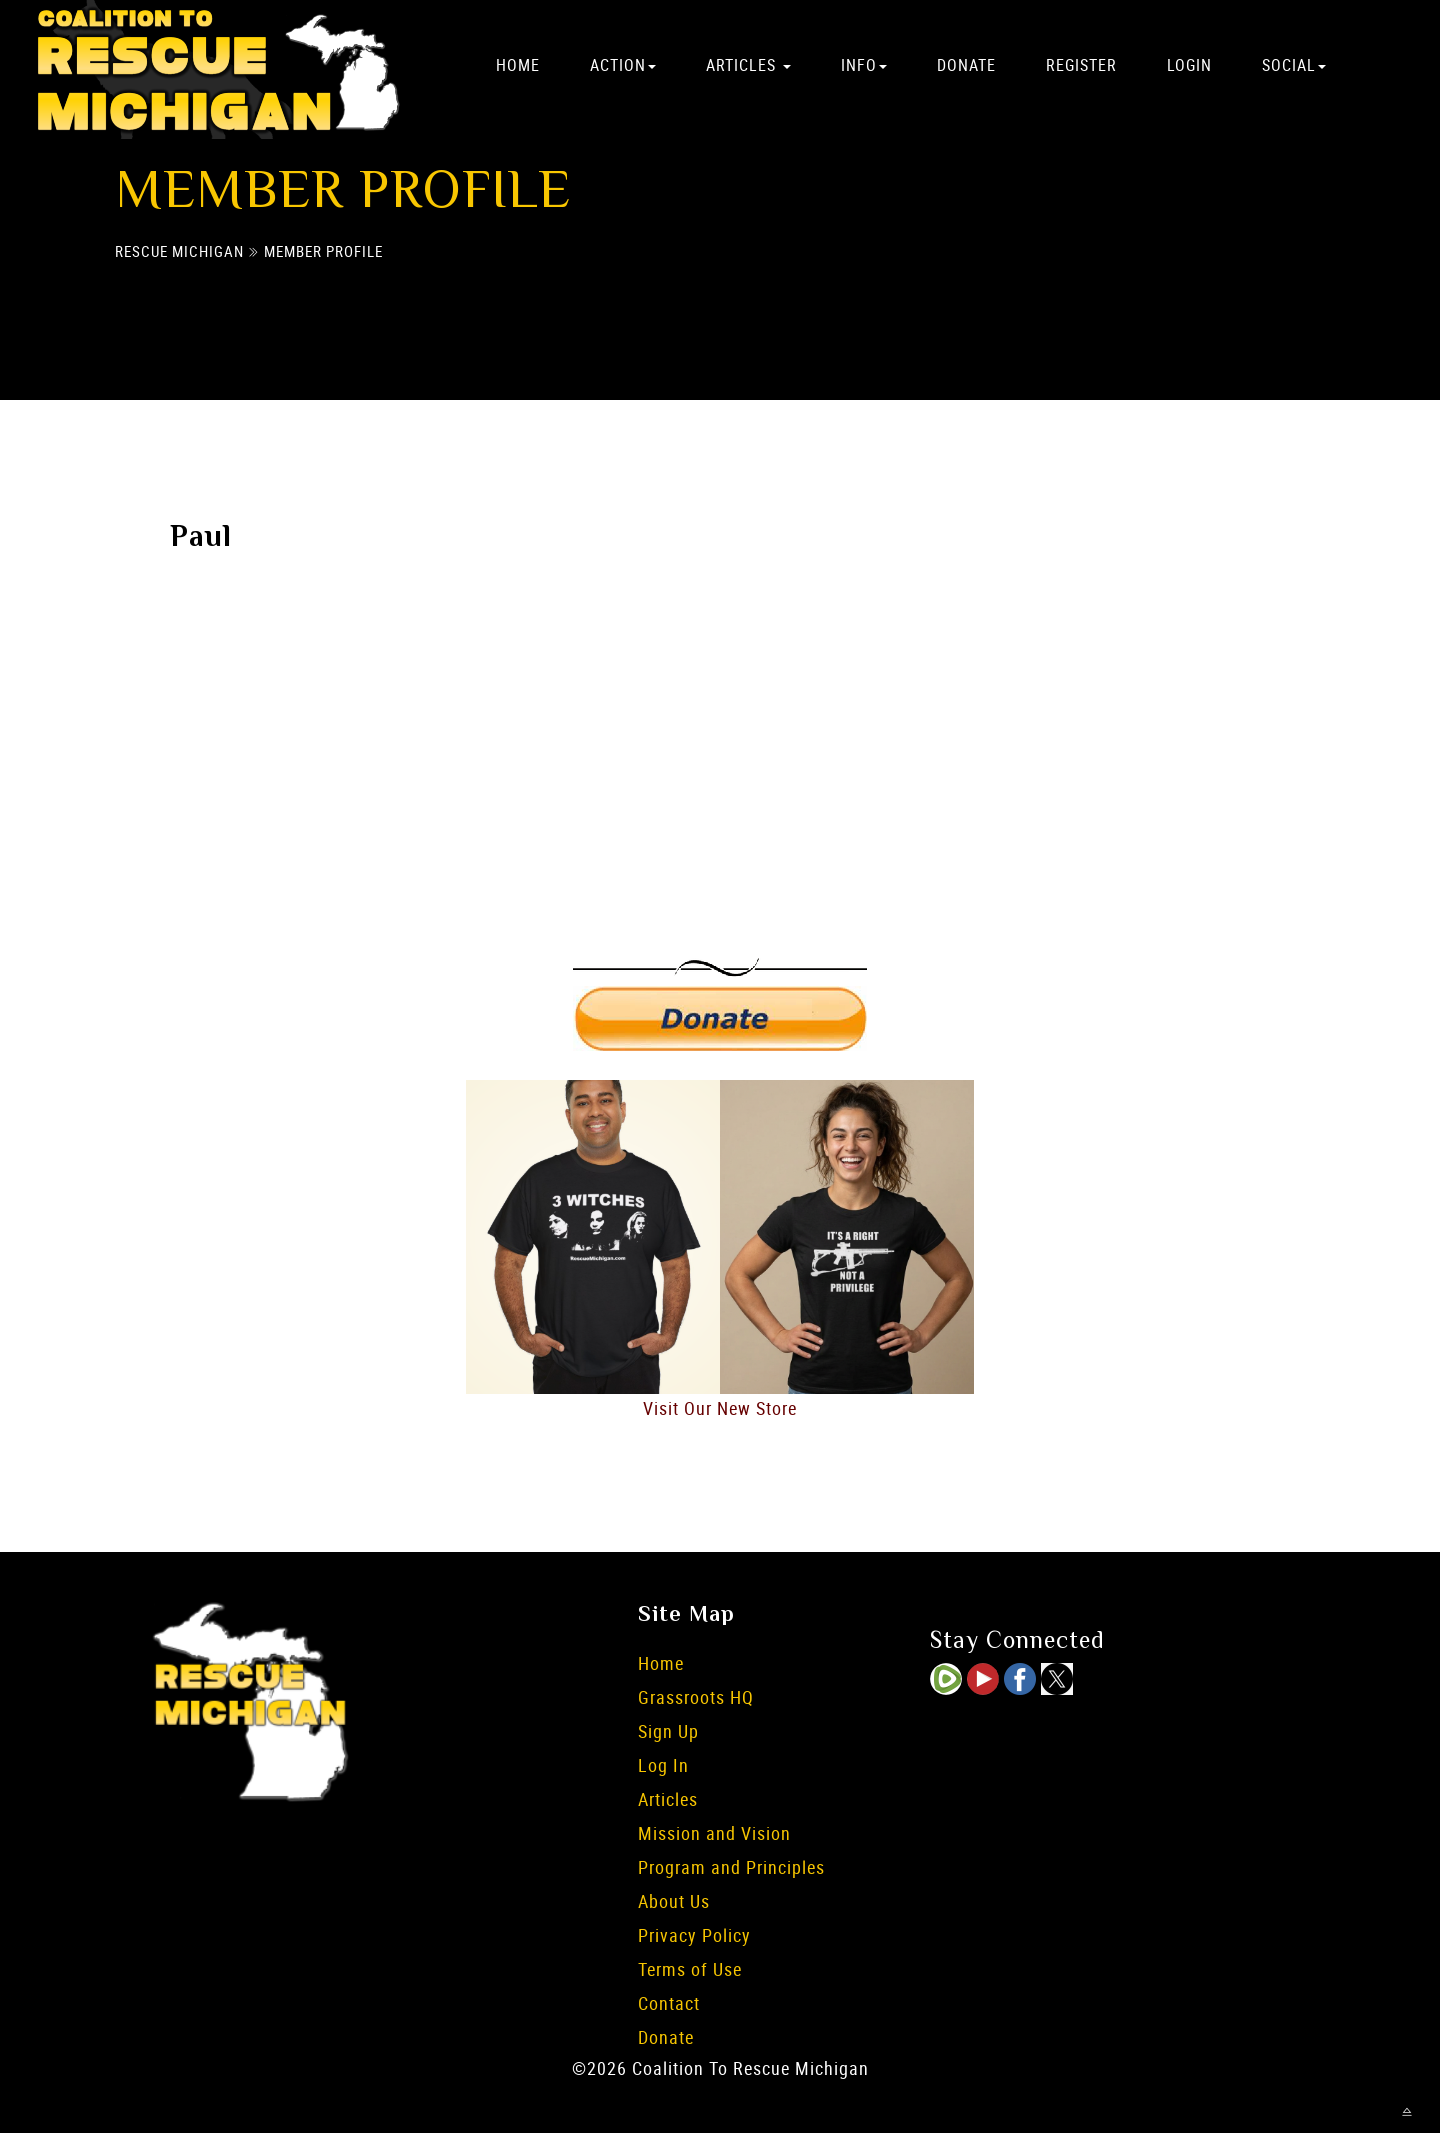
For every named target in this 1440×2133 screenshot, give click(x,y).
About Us (674, 1901)
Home (518, 65)
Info (864, 65)
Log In (663, 1765)
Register (1081, 65)
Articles (748, 65)
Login (1189, 65)
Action (623, 65)
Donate (966, 65)
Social (1294, 65)
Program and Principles (731, 1867)
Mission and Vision (714, 1833)
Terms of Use (690, 1969)
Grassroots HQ (696, 1697)
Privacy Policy (694, 1935)
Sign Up (668, 1731)
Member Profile (323, 252)
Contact (669, 2003)
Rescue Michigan (179, 252)
